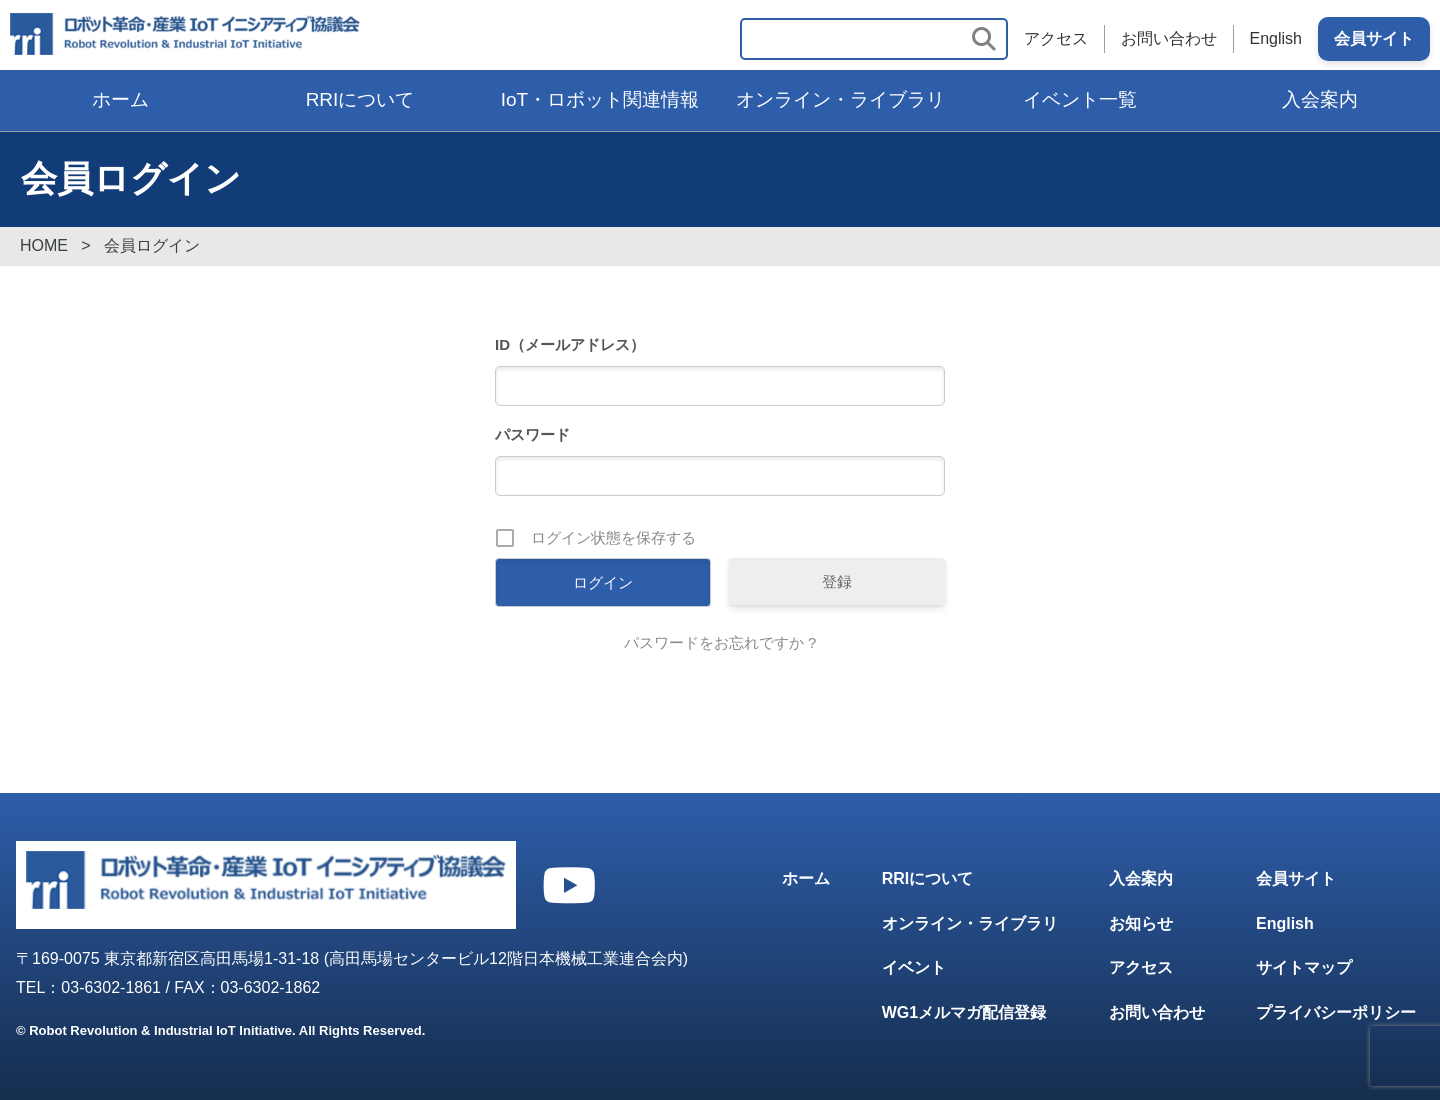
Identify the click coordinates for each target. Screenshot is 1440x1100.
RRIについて (360, 99)
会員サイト (1374, 38)
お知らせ (1141, 923)
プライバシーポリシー (1336, 1012)
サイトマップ (1304, 967)
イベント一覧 (1080, 99)
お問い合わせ (1169, 38)
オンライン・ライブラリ (840, 99)
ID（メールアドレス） (570, 344)
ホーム (120, 99)
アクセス (1056, 38)
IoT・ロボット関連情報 (600, 99)
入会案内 (1320, 99)
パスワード (532, 434)
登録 (837, 581)
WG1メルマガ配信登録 (964, 1012)
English (1276, 38)
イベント (914, 967)
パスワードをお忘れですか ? (720, 642)
